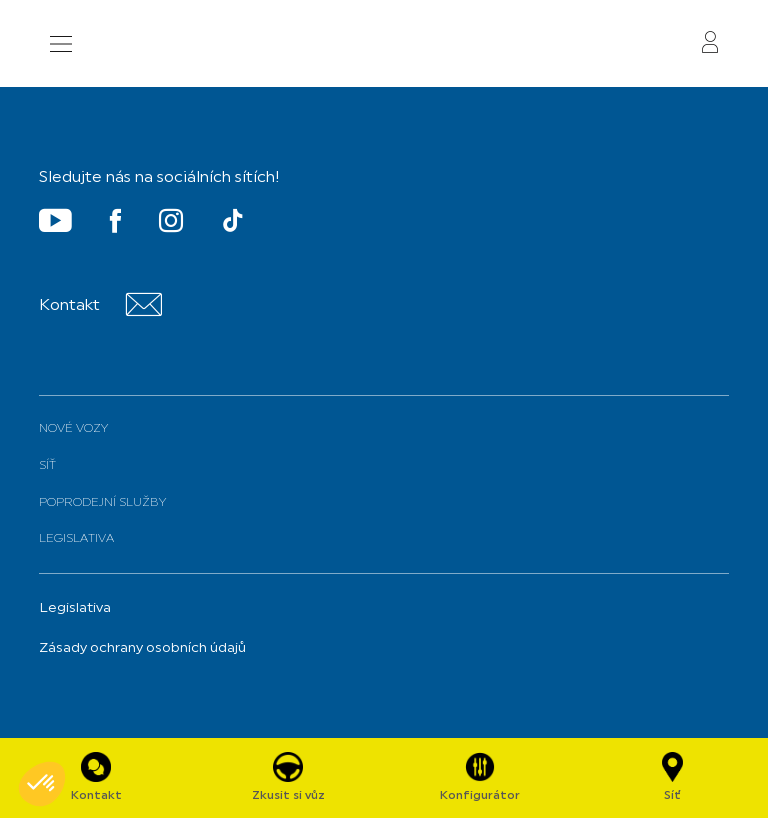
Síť (47, 466)
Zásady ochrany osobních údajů (142, 648)
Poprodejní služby (102, 503)
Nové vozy (73, 429)
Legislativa (76, 539)
